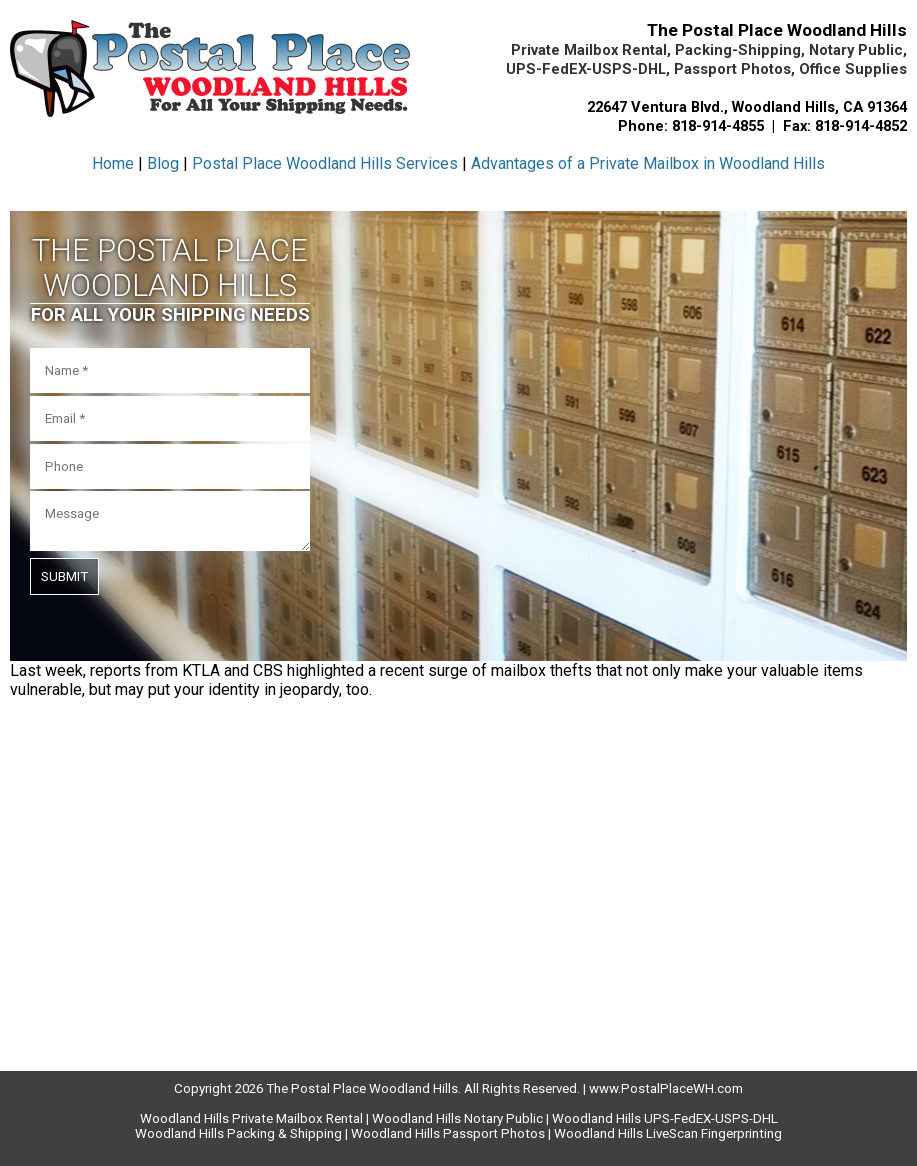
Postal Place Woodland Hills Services (325, 163)
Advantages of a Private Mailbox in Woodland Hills (648, 163)
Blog (163, 163)
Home (113, 163)
